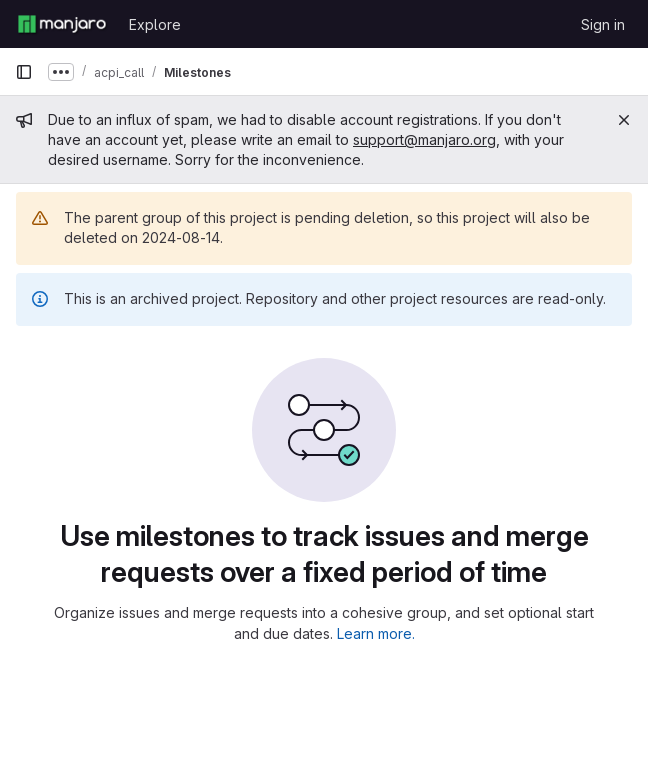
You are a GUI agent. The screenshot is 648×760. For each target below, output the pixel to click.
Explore (155, 24)
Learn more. (376, 633)
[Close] (624, 120)
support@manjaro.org (424, 139)
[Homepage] (62, 24)
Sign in (603, 24)
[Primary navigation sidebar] (24, 72)
